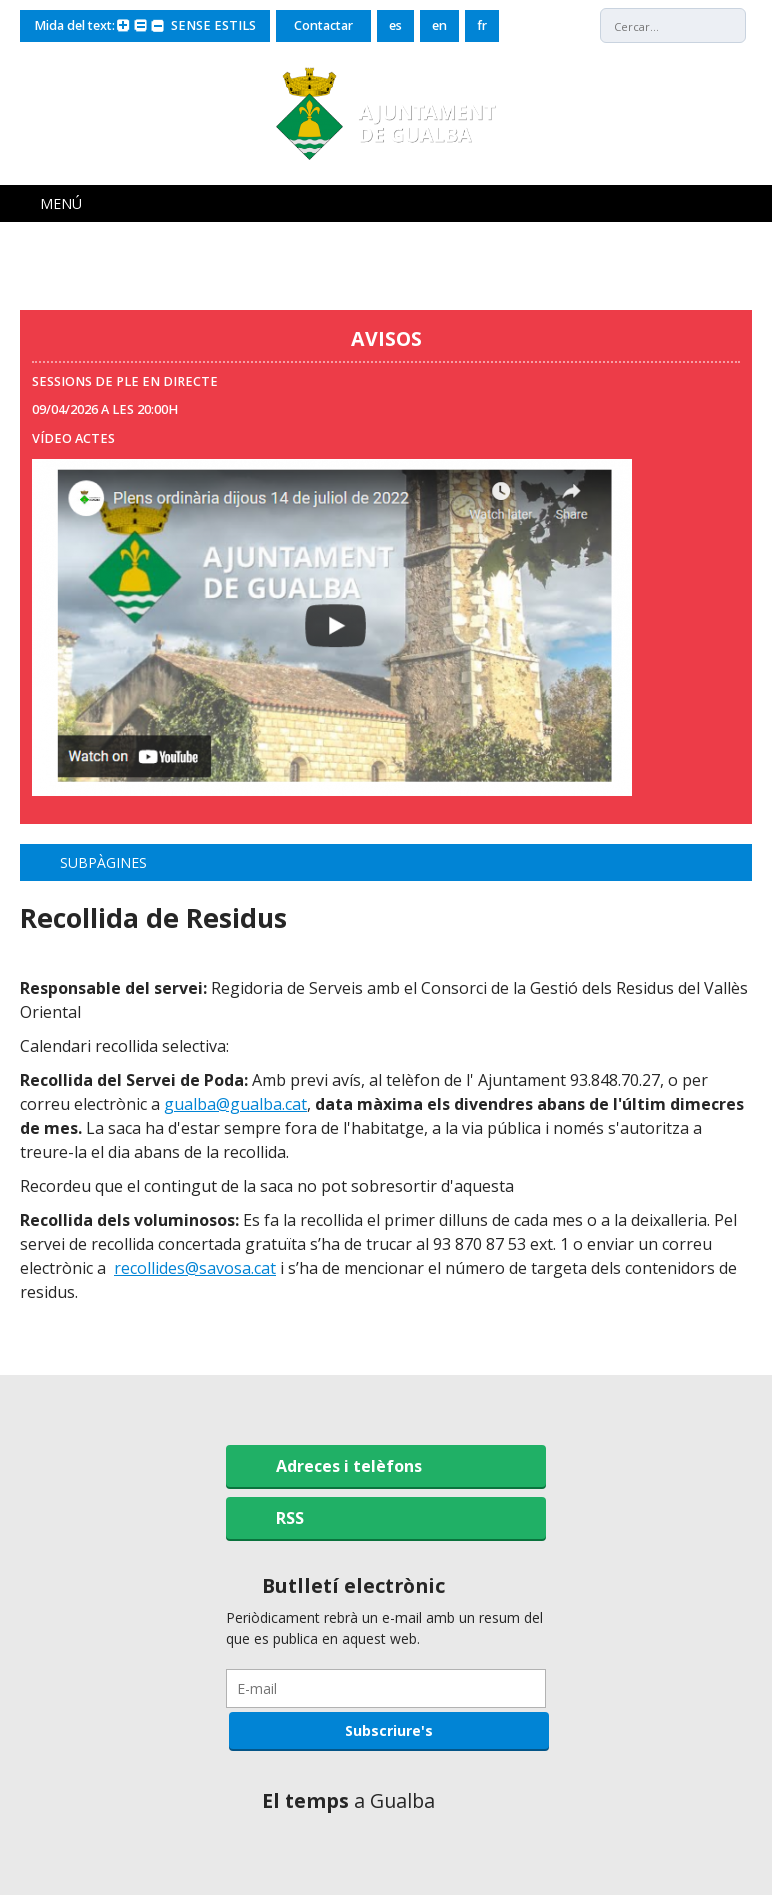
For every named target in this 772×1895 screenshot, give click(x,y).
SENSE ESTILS (213, 25)
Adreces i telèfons (349, 1466)
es (395, 25)
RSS (290, 1518)
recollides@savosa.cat (195, 1268)
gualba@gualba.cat (235, 1104)
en (439, 25)
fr (482, 25)
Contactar (323, 25)
